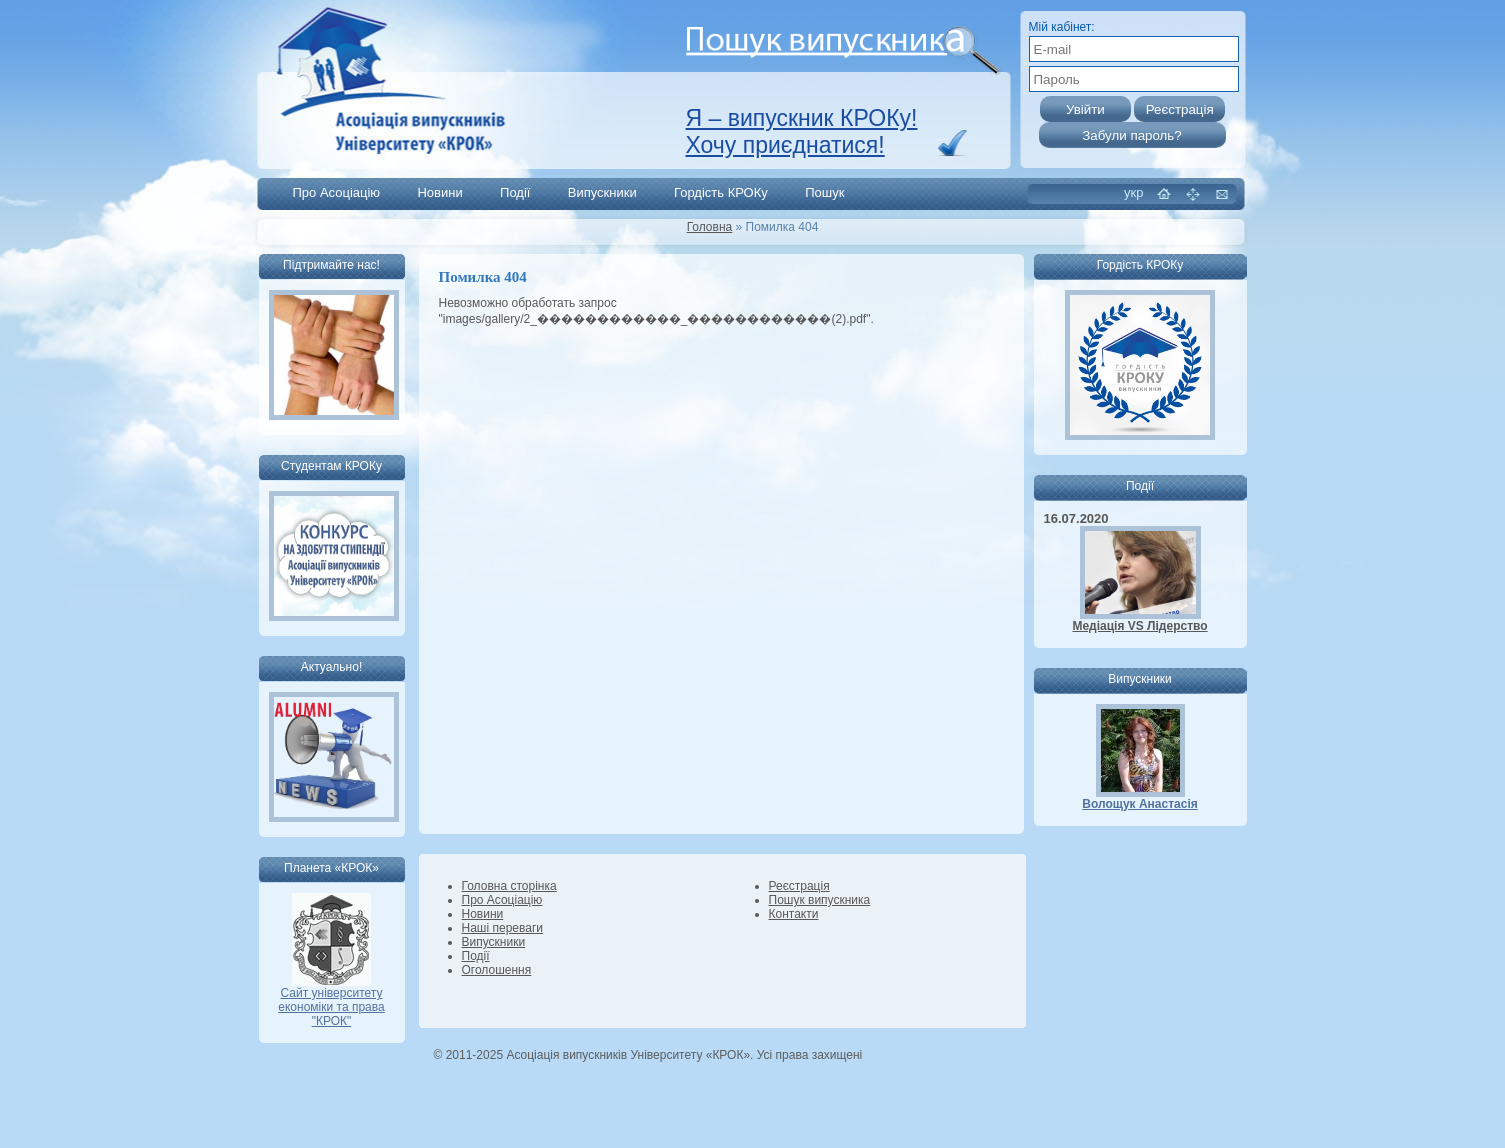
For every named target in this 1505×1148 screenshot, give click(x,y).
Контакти (794, 914)
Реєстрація (799, 886)
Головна (710, 227)
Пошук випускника (820, 900)
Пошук (824, 192)
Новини (439, 192)
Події (515, 192)
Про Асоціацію (337, 192)
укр (1133, 192)
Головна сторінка (509, 886)
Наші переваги (502, 928)
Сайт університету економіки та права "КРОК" (331, 1001)
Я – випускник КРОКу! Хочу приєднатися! (802, 131)
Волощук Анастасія (1139, 804)
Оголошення (497, 970)
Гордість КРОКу (721, 192)
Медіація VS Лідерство (1139, 626)
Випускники (602, 192)
